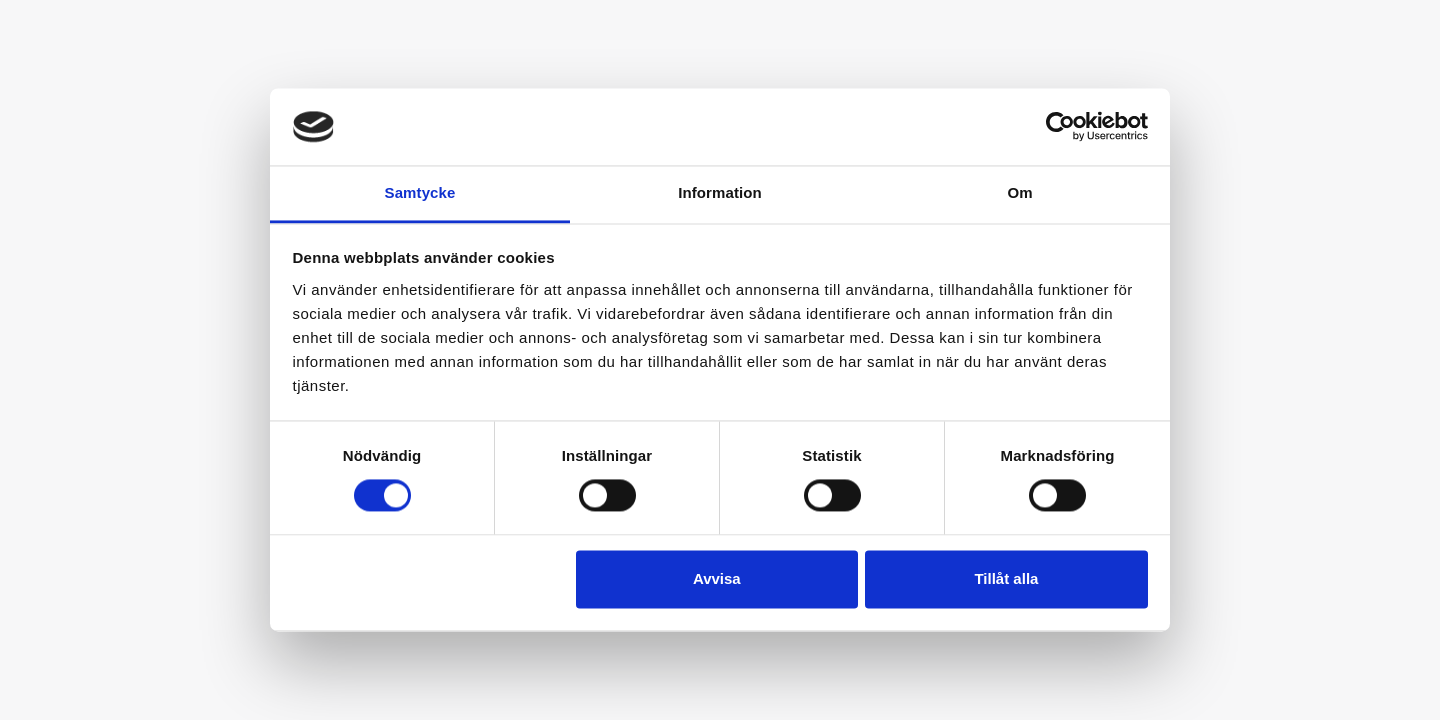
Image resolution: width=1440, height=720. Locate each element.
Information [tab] (720, 192)
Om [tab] (1019, 192)
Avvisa (717, 578)
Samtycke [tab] (420, 192)
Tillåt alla (1006, 578)
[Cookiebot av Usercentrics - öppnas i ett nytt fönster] (1060, 127)
